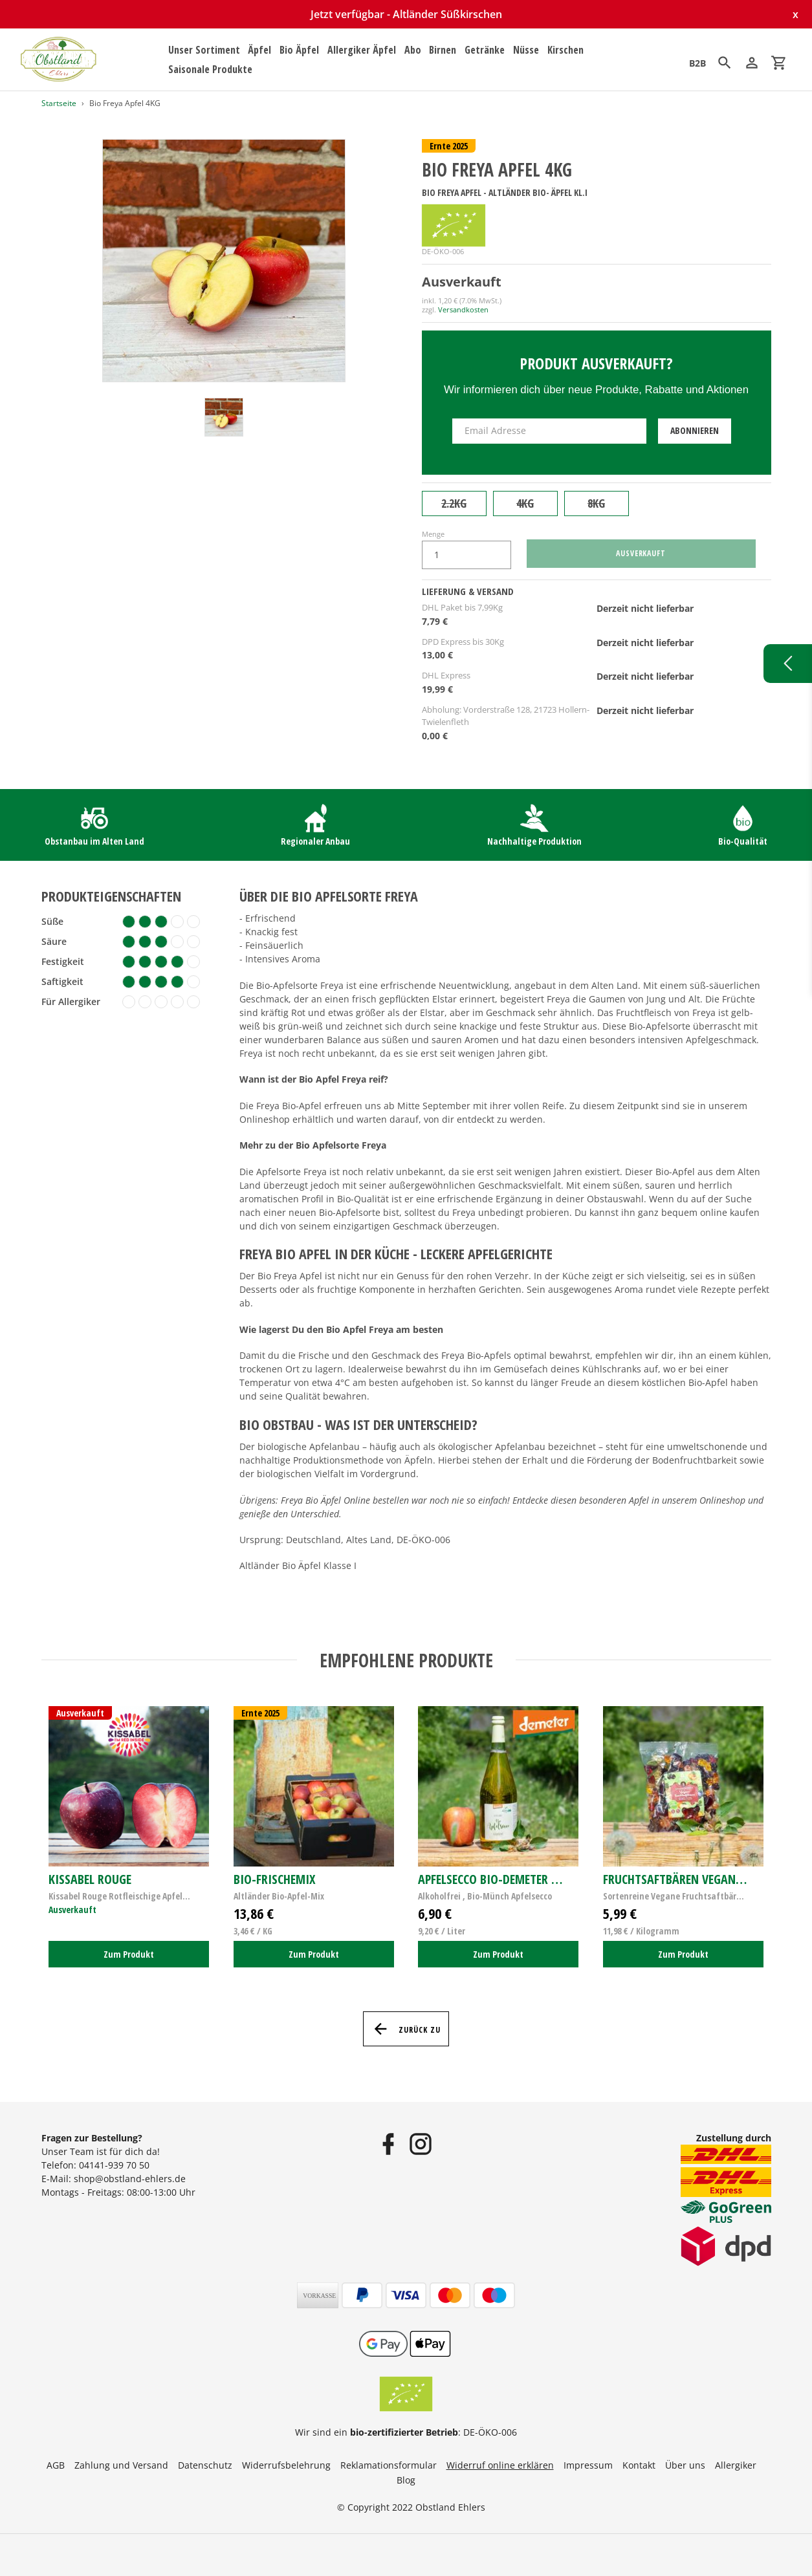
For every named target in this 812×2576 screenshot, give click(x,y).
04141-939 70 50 (114, 2165)
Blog (406, 2480)
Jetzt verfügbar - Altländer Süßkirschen (406, 14)
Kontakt (638, 2465)
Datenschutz (205, 2465)
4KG (525, 503)
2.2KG (453, 503)
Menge (433, 534)
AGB (56, 2465)
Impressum (588, 2465)
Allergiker (735, 2465)
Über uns (685, 2465)
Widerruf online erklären (500, 2465)
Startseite (58, 103)
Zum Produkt (129, 1954)
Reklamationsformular (388, 2465)
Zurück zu (406, 2029)
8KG (596, 503)
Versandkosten (463, 309)
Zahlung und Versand (121, 2465)
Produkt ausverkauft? (596, 363)
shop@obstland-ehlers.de (130, 2178)
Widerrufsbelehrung (286, 2465)
